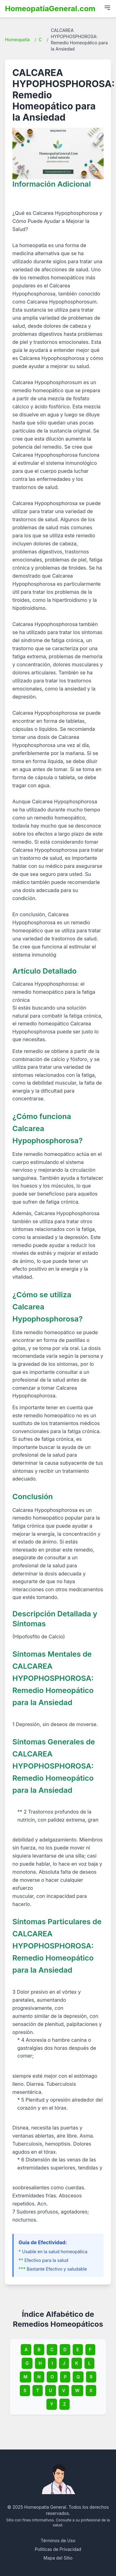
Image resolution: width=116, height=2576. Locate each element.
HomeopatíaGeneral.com (50, 8)
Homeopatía (17, 39)
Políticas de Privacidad (58, 2549)
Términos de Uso (58, 2540)
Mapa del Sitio (58, 2557)
